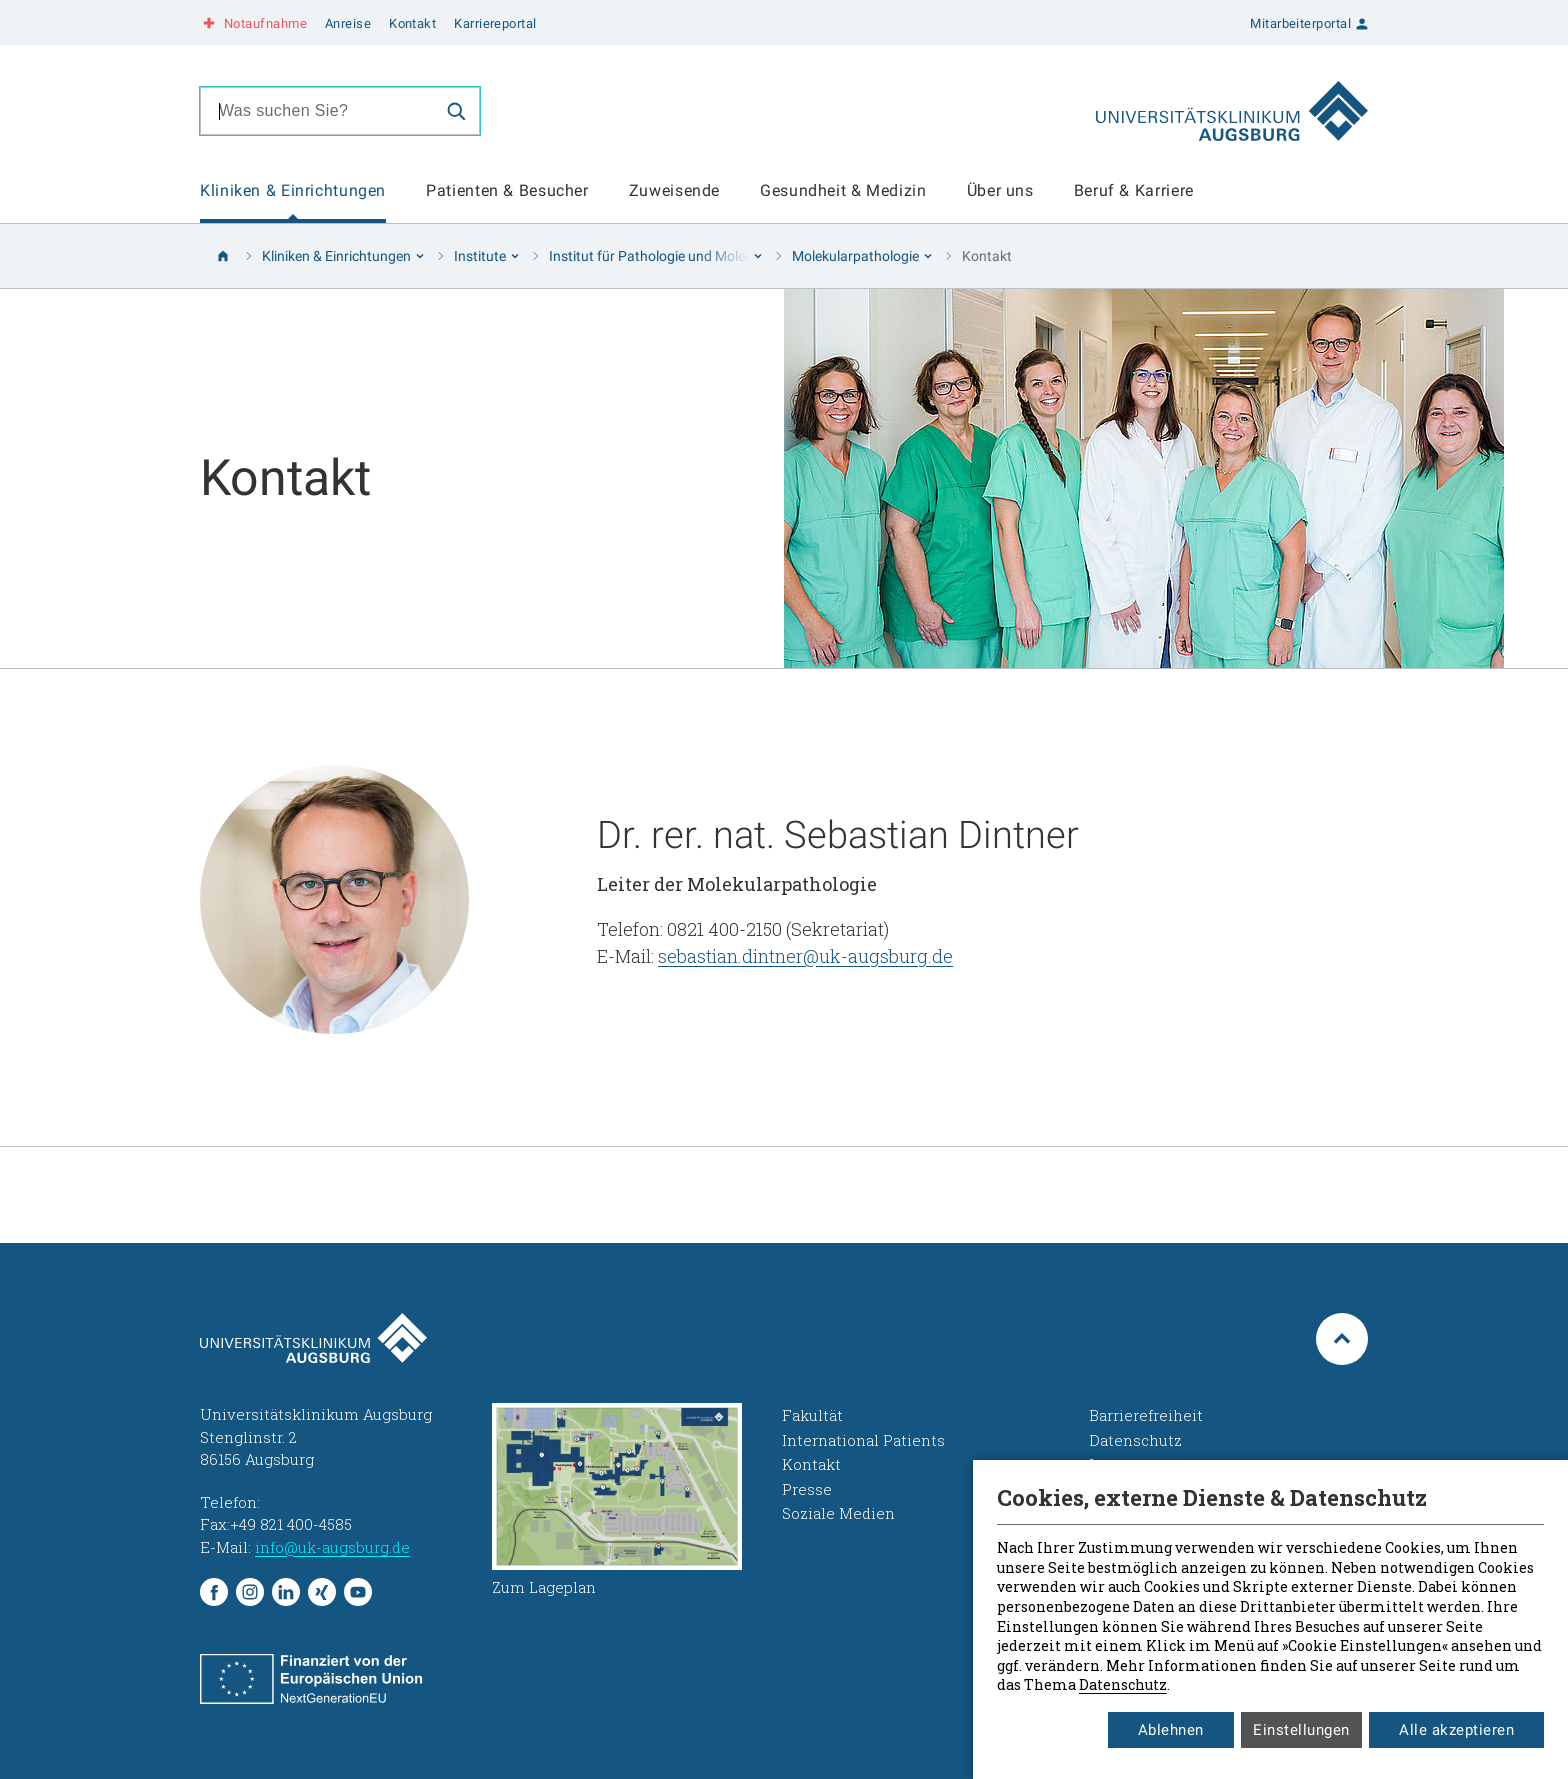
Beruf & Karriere (1134, 190)
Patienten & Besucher (507, 190)
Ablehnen (1171, 1730)
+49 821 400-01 (316, 1502)
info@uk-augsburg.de (332, 1547)
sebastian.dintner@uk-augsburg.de (805, 956)
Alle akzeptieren (1456, 1730)
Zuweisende (674, 190)
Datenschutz (1123, 1684)
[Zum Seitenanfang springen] (1342, 1339)
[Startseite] (223, 256)
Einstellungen (1301, 1730)
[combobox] (317, 111)
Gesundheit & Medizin (843, 190)
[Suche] (456, 111)
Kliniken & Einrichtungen (293, 190)
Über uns (1000, 190)
